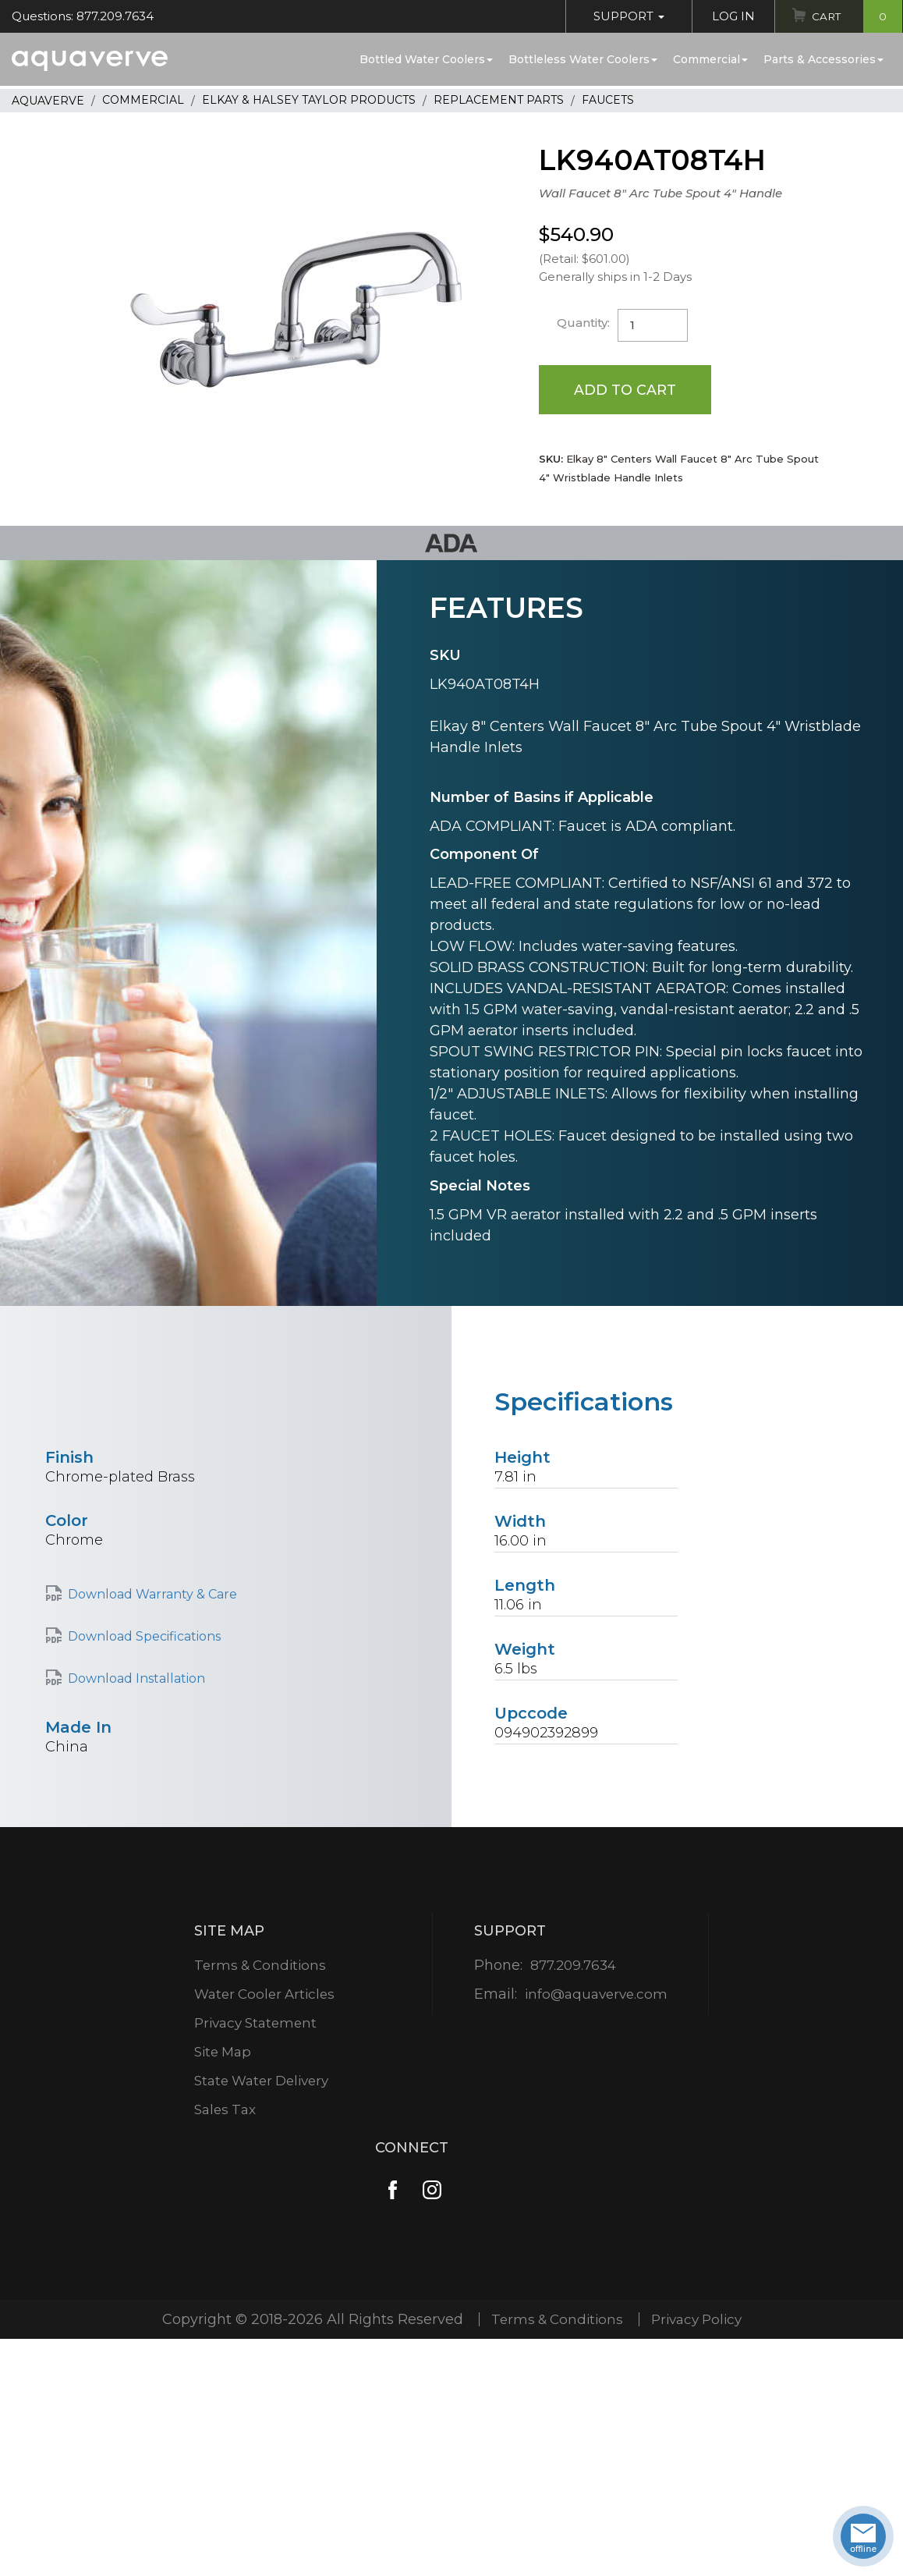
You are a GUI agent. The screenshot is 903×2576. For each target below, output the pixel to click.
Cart (855, 16)
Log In (729, 16)
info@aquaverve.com (596, 1994)
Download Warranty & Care (152, 1595)
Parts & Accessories (823, 59)
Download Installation (136, 1679)
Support (625, 16)
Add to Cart (626, 389)
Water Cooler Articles (265, 1994)
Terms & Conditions (260, 1966)
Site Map (222, 2052)
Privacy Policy (699, 2320)
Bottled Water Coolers (426, 59)
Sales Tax (224, 2110)
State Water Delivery (263, 2081)
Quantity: (584, 322)
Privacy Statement (256, 2023)
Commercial (710, 59)
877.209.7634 (572, 1966)
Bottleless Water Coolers (582, 59)
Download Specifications (144, 1637)
